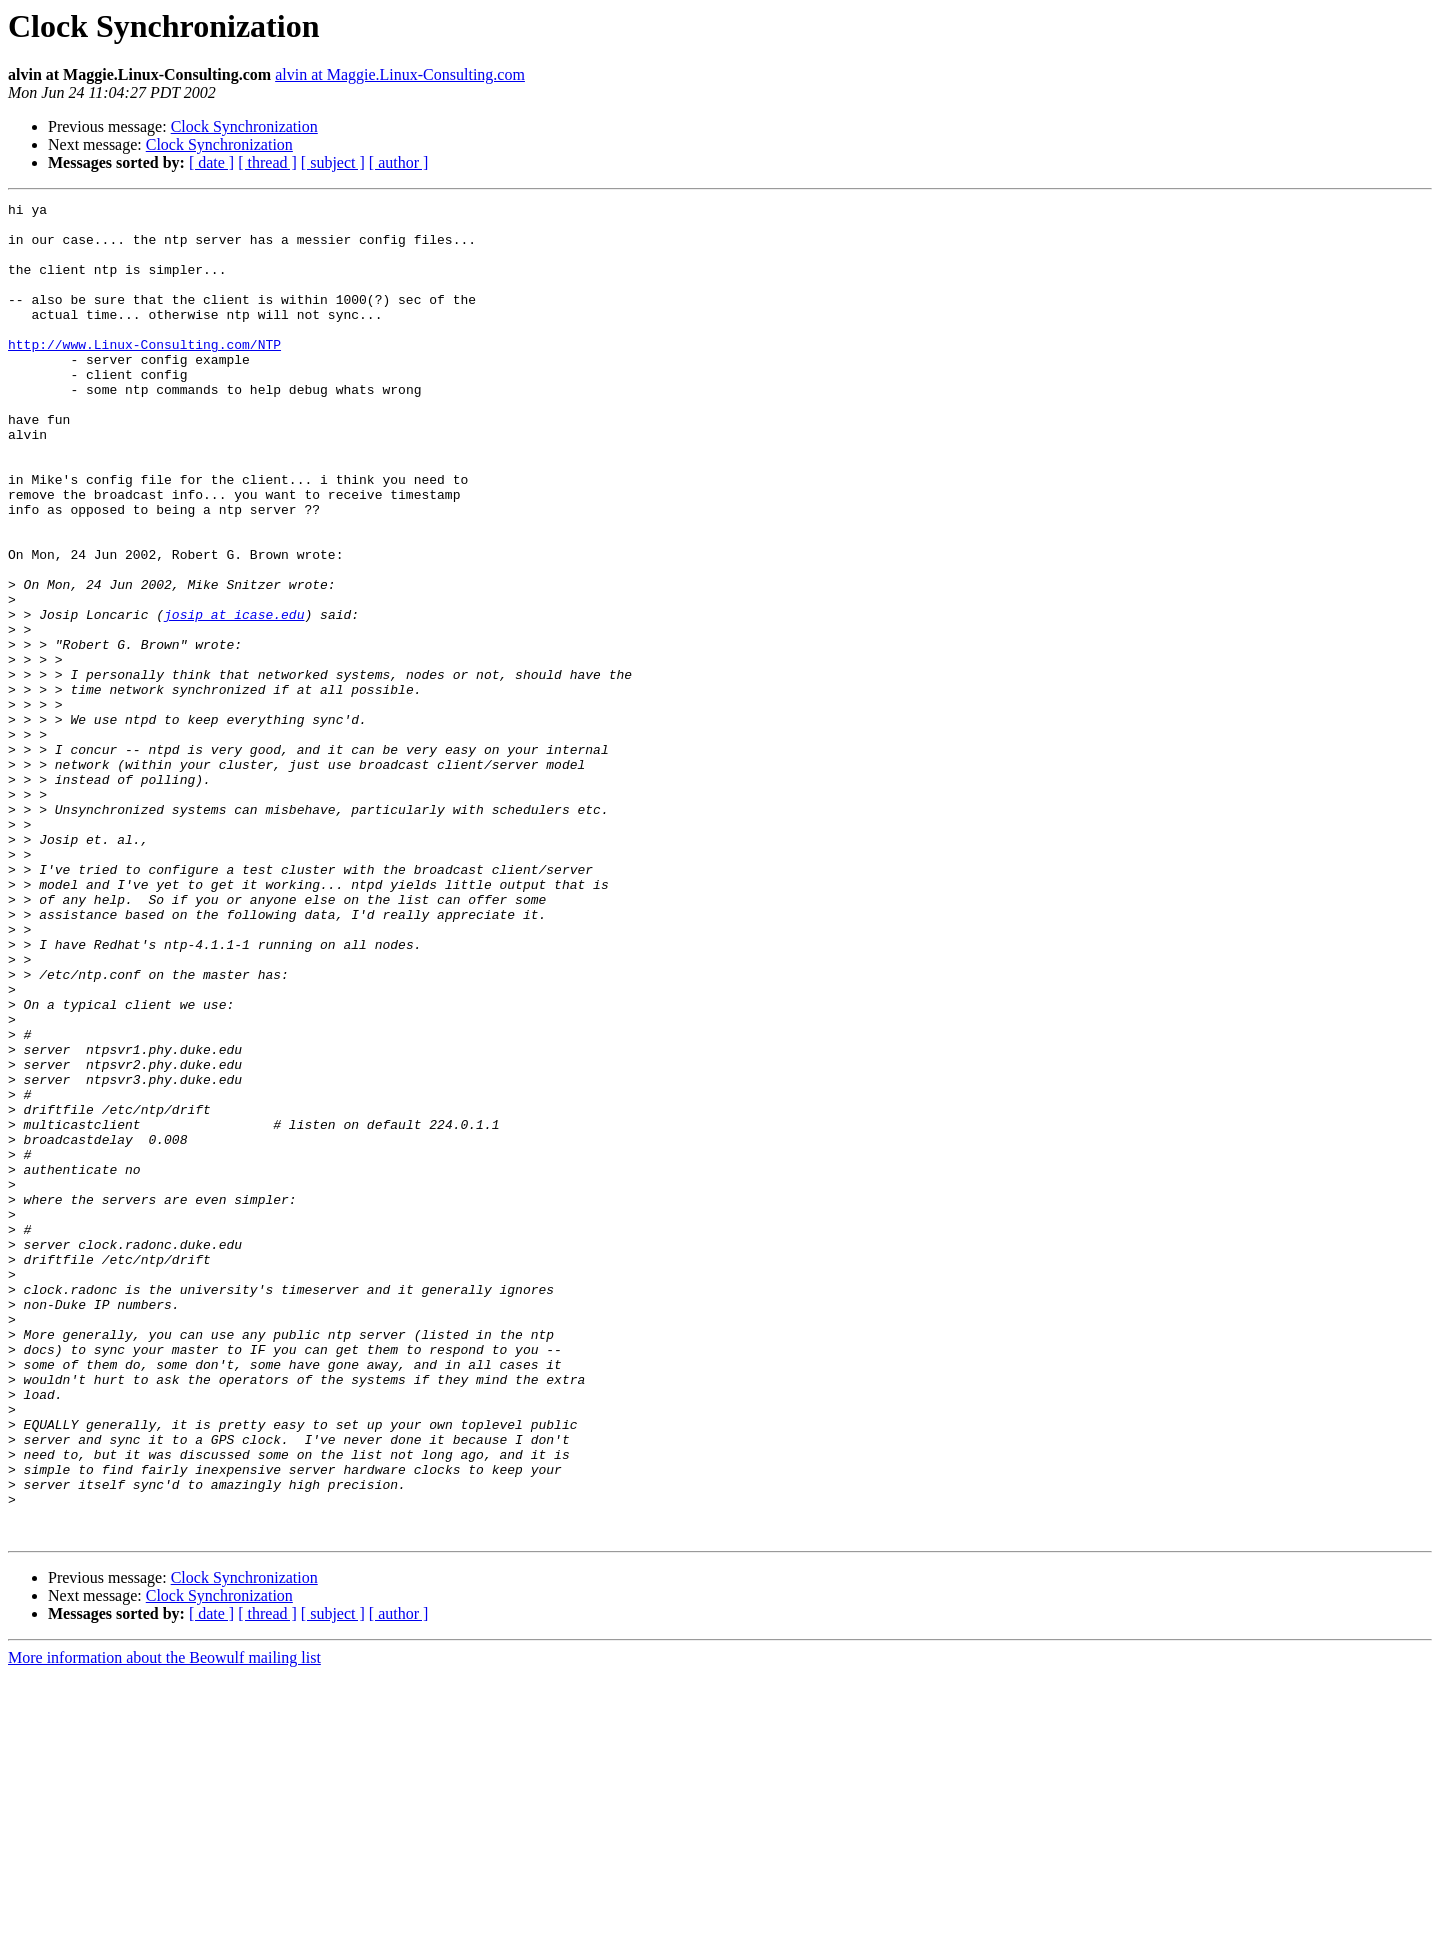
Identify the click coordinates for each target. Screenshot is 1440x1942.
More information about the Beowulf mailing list (164, 1924)
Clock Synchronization (244, 126)
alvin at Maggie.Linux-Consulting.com (400, 74)
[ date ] (211, 162)
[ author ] (399, 162)
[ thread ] (267, 162)
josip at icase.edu (234, 698)
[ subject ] (333, 162)
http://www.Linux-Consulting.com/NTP (144, 374)
